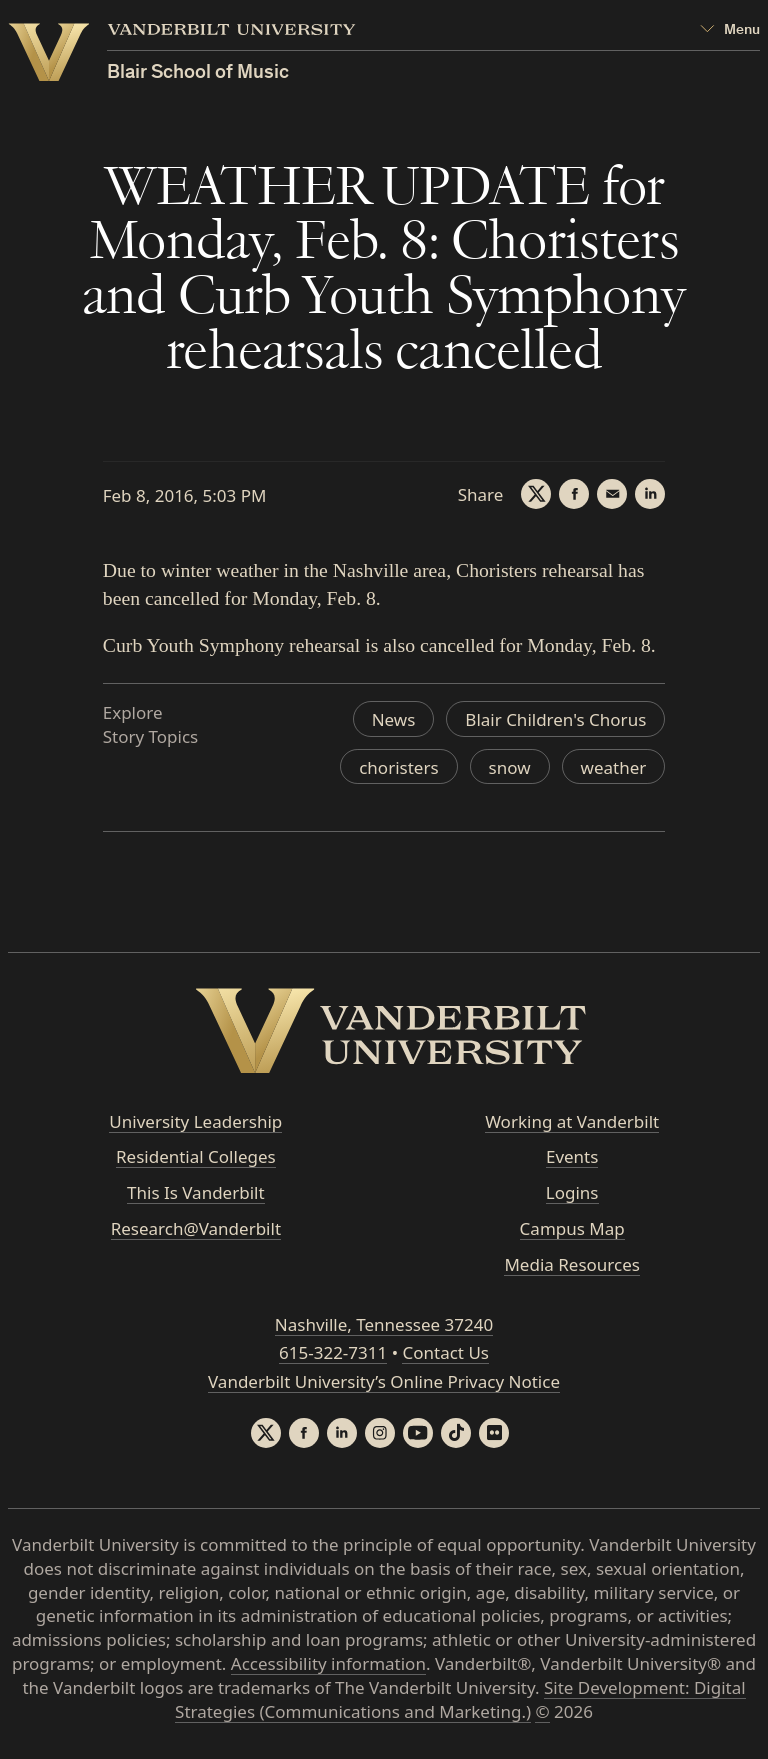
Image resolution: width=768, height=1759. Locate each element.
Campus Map (572, 1228)
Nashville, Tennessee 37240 (384, 1324)
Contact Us (445, 1352)
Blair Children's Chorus (555, 719)
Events (572, 1156)
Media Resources (571, 1264)
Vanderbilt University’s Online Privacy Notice (384, 1381)
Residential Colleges (196, 1156)
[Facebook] (574, 494)
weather (614, 767)
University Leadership (195, 1121)
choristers (398, 767)
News (394, 719)
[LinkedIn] (650, 494)
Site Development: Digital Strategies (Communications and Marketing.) (460, 1699)
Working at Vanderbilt (572, 1121)
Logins (572, 1192)
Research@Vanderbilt (196, 1228)
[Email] (612, 494)
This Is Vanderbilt (196, 1192)
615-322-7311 (333, 1352)
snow (510, 767)
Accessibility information (328, 1663)
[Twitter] (536, 494)
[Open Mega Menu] (730, 30)
